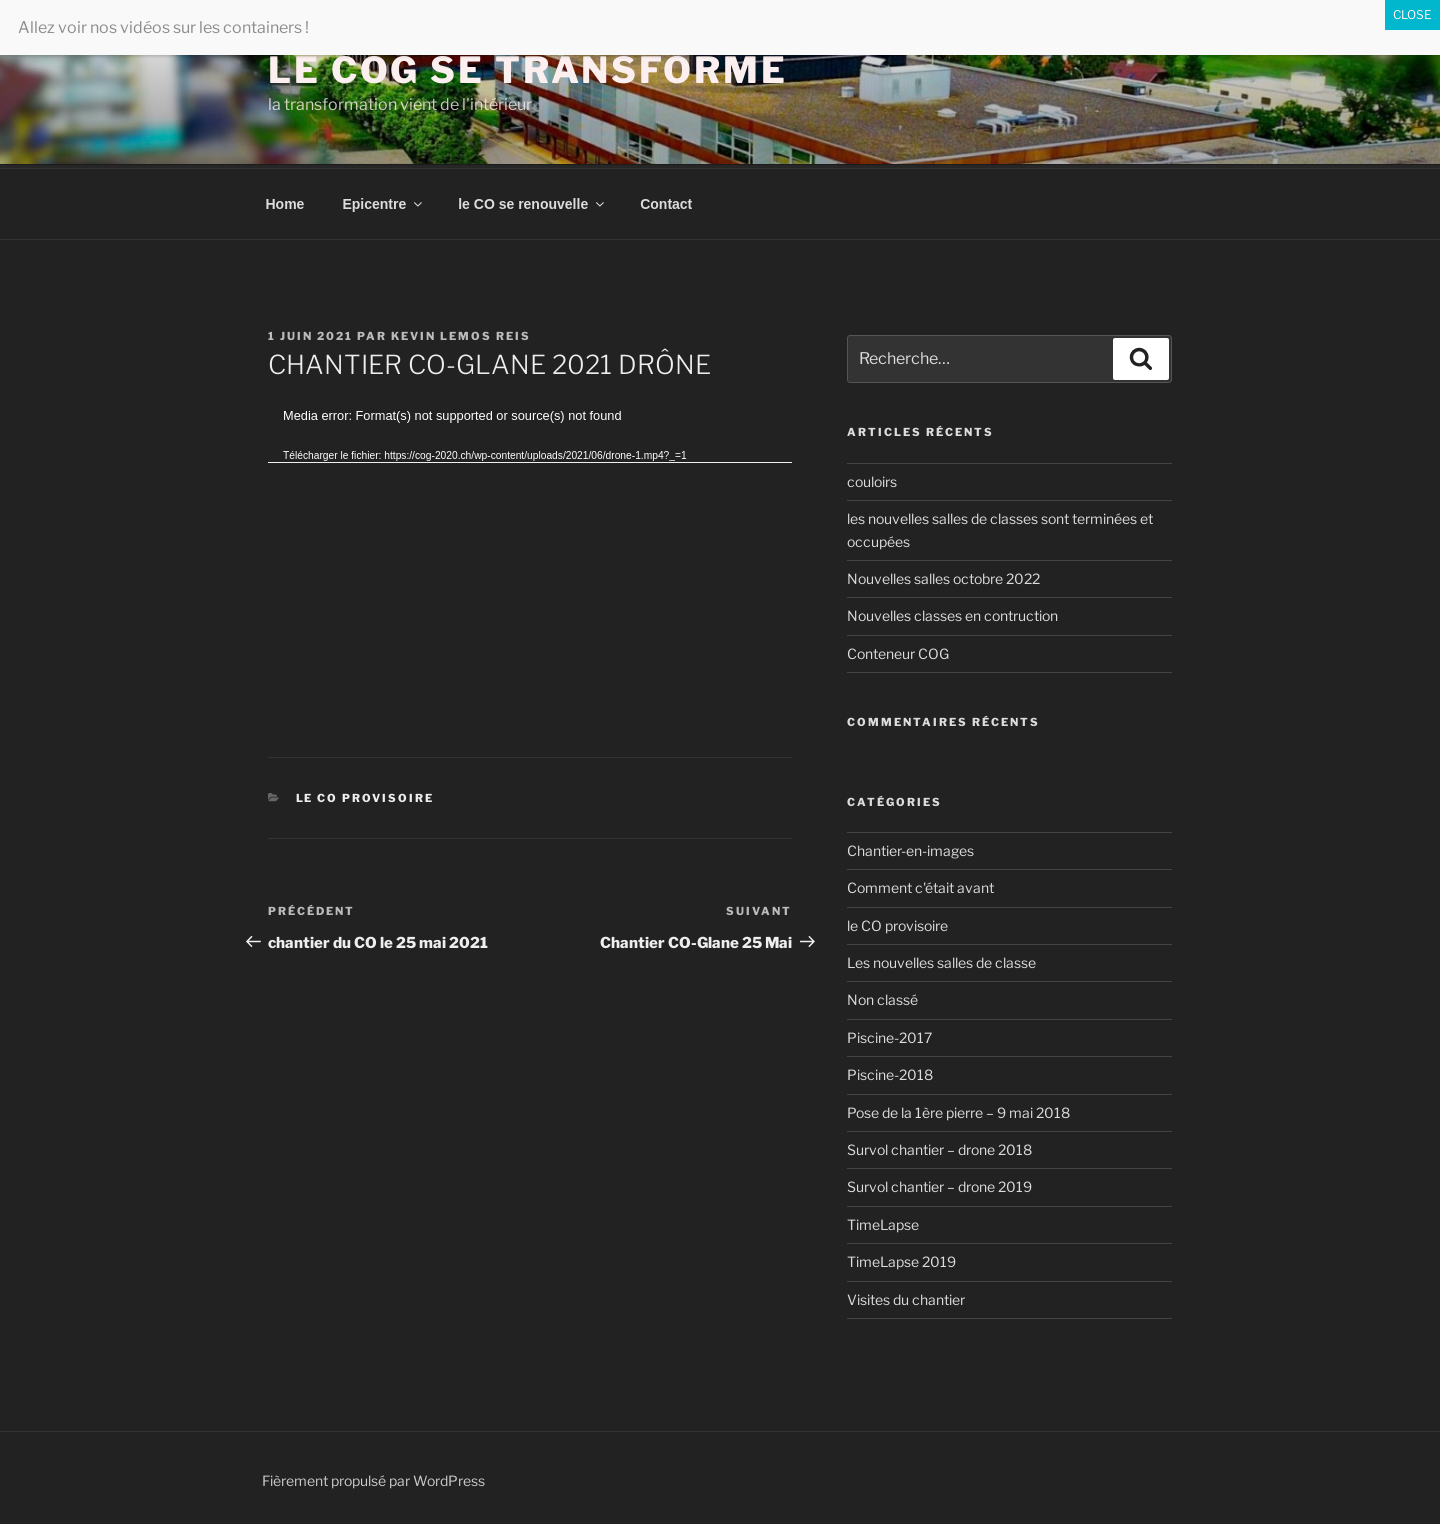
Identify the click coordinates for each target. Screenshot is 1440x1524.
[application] (530, 550)
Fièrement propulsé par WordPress (373, 1477)
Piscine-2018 (890, 1071)
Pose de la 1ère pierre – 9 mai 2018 (958, 1109)
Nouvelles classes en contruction (952, 612)
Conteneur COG (898, 650)
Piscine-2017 (889, 1034)
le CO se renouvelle (532, 201)
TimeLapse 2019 (901, 1258)
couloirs (872, 478)
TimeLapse (883, 1221)
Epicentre (383, 201)
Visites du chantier (906, 1296)
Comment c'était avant (920, 884)
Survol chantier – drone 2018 (939, 1146)
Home (285, 201)
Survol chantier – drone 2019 (939, 1183)
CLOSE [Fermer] (1412, 14)
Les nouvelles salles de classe (941, 959)
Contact (666, 201)
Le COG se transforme (528, 70)
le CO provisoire (365, 795)
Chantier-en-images (910, 847)
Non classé (882, 996)
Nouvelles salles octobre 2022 (943, 575)
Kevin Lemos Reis (461, 333)
